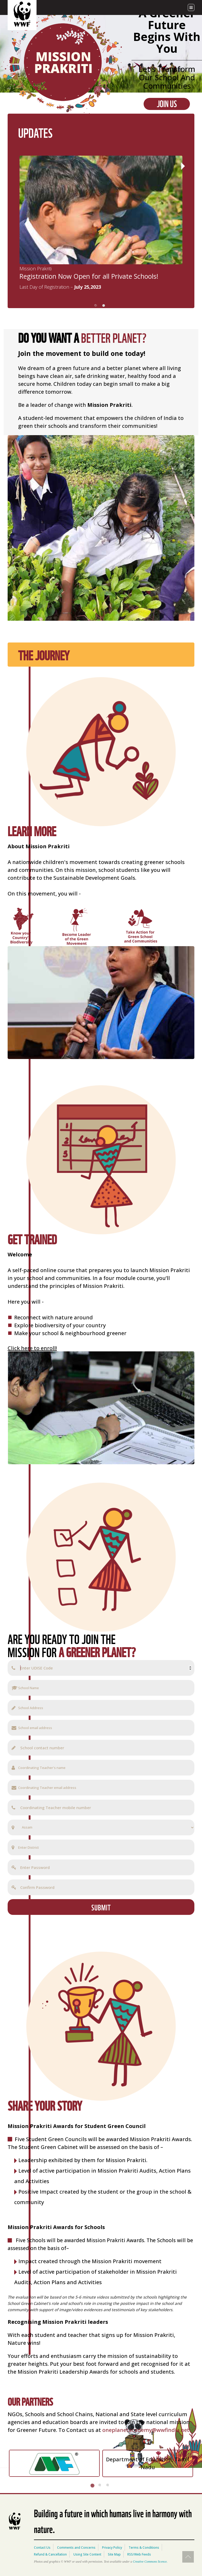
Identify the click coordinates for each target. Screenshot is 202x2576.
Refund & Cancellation (50, 2554)
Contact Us (42, 2547)
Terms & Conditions (144, 2547)
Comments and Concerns (76, 2547)
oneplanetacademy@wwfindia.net (145, 2429)
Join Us (167, 104)
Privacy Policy (112, 2547)
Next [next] (181, 166)
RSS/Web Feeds (139, 2554)
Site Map (114, 2554)
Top (188, 2557)
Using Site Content (87, 2554)
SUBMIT (101, 1907)
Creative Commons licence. (150, 2561)
